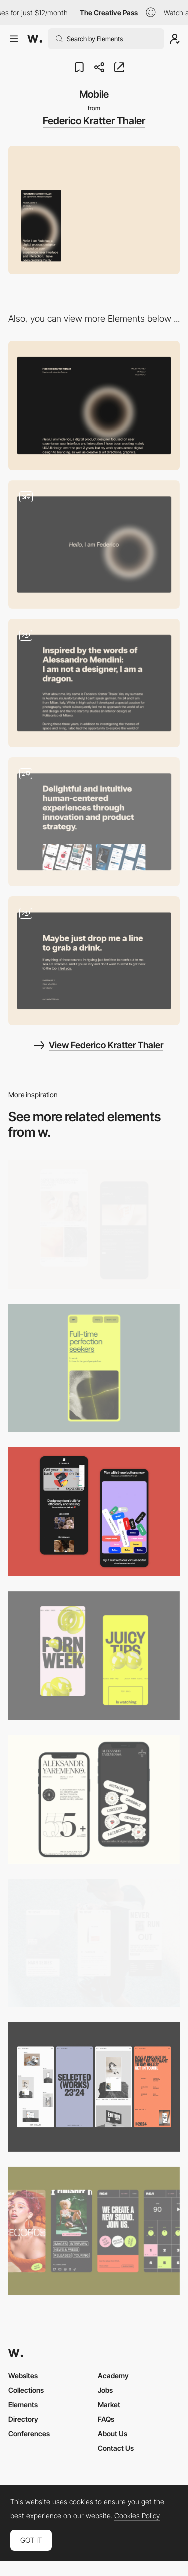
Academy (113, 2375)
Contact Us (116, 2448)
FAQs (106, 2419)
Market (109, 2404)
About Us (112, 2433)
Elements (23, 2404)
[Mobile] (94, 1368)
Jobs (105, 2390)
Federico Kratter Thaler (94, 121)
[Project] (94, 821)
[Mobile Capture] (94, 1224)
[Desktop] (94, 405)
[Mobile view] (94, 1655)
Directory (23, 2419)
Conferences (29, 2433)
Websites (23, 2375)
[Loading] (94, 544)
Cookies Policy (137, 2515)
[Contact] (94, 960)
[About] (94, 683)
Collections (26, 2390)
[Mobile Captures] (94, 1511)
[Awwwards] (34, 39)
